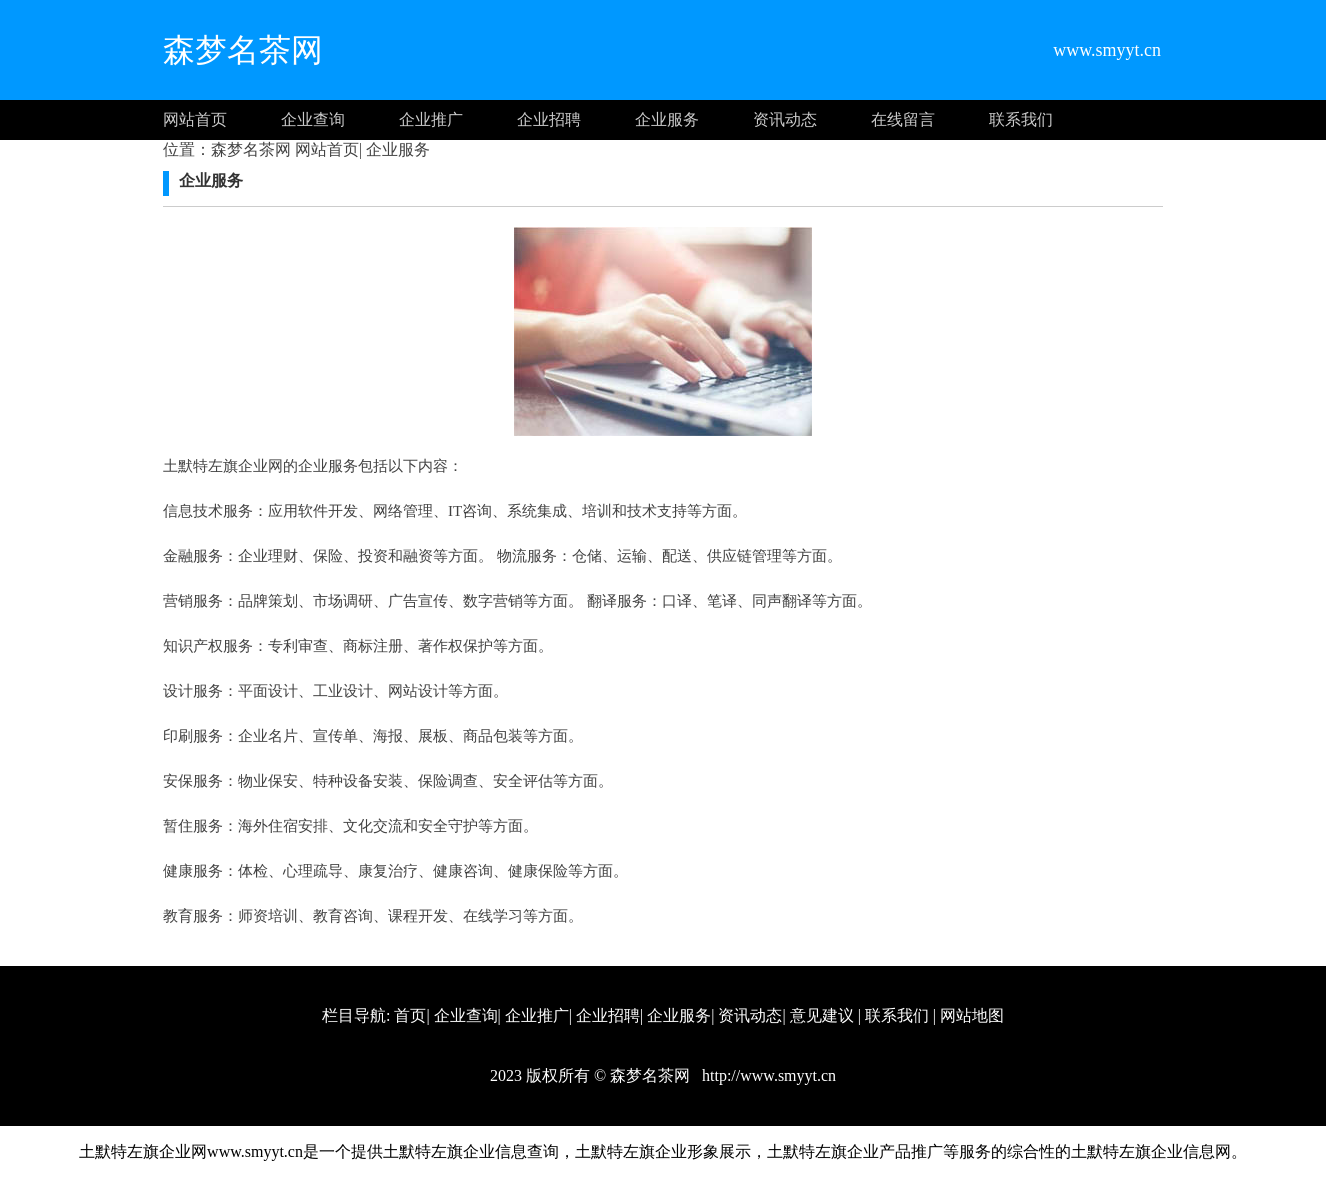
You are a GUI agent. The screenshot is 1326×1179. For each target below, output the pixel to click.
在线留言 (903, 119)
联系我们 (1021, 119)
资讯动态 (785, 119)
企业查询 (313, 119)
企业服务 (667, 119)
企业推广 (431, 119)
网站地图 (972, 1015)
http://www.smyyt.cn (767, 1075)
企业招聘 (549, 119)
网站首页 (195, 119)
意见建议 (822, 1015)
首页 (410, 1015)
